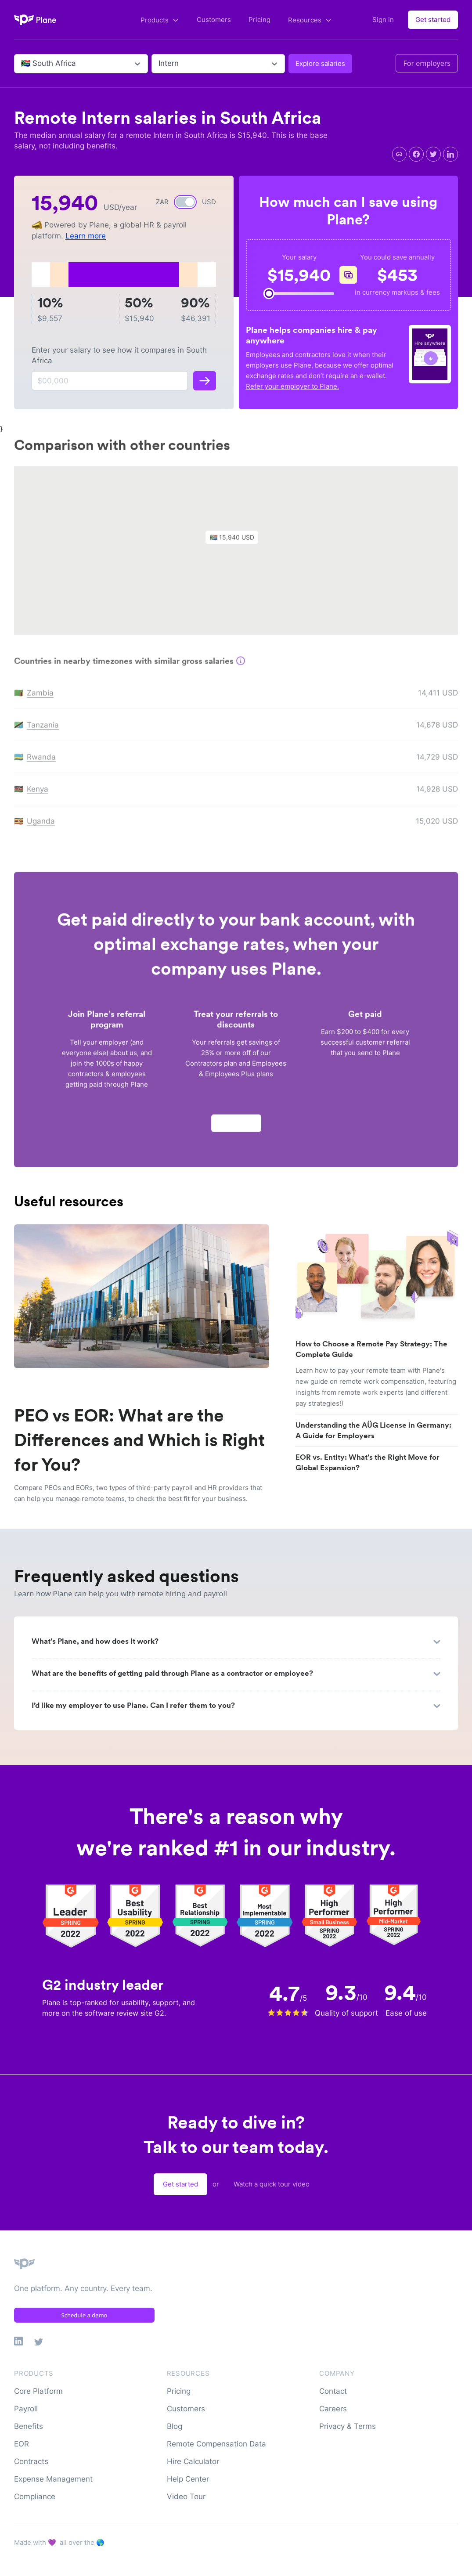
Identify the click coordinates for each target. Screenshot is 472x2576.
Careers (333, 2408)
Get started (432, 19)
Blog (174, 2426)
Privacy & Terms (347, 2426)
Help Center (188, 2479)
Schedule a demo (84, 2315)
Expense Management (53, 2479)
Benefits (28, 2426)
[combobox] (22, 63)
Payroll (26, 2408)
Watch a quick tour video (272, 2184)
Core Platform (38, 2391)
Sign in (383, 19)
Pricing (259, 19)
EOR (21, 2443)
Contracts (31, 2461)
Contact (333, 2391)
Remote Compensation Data (216, 2443)
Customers (214, 19)
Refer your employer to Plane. (292, 386)
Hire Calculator (193, 2461)
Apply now (236, 1126)
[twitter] (433, 154)
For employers (426, 63)
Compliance (34, 2496)
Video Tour (186, 2496)
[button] (236, 543)
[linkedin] (450, 154)
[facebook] (416, 154)
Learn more (85, 235)
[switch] (185, 202)
